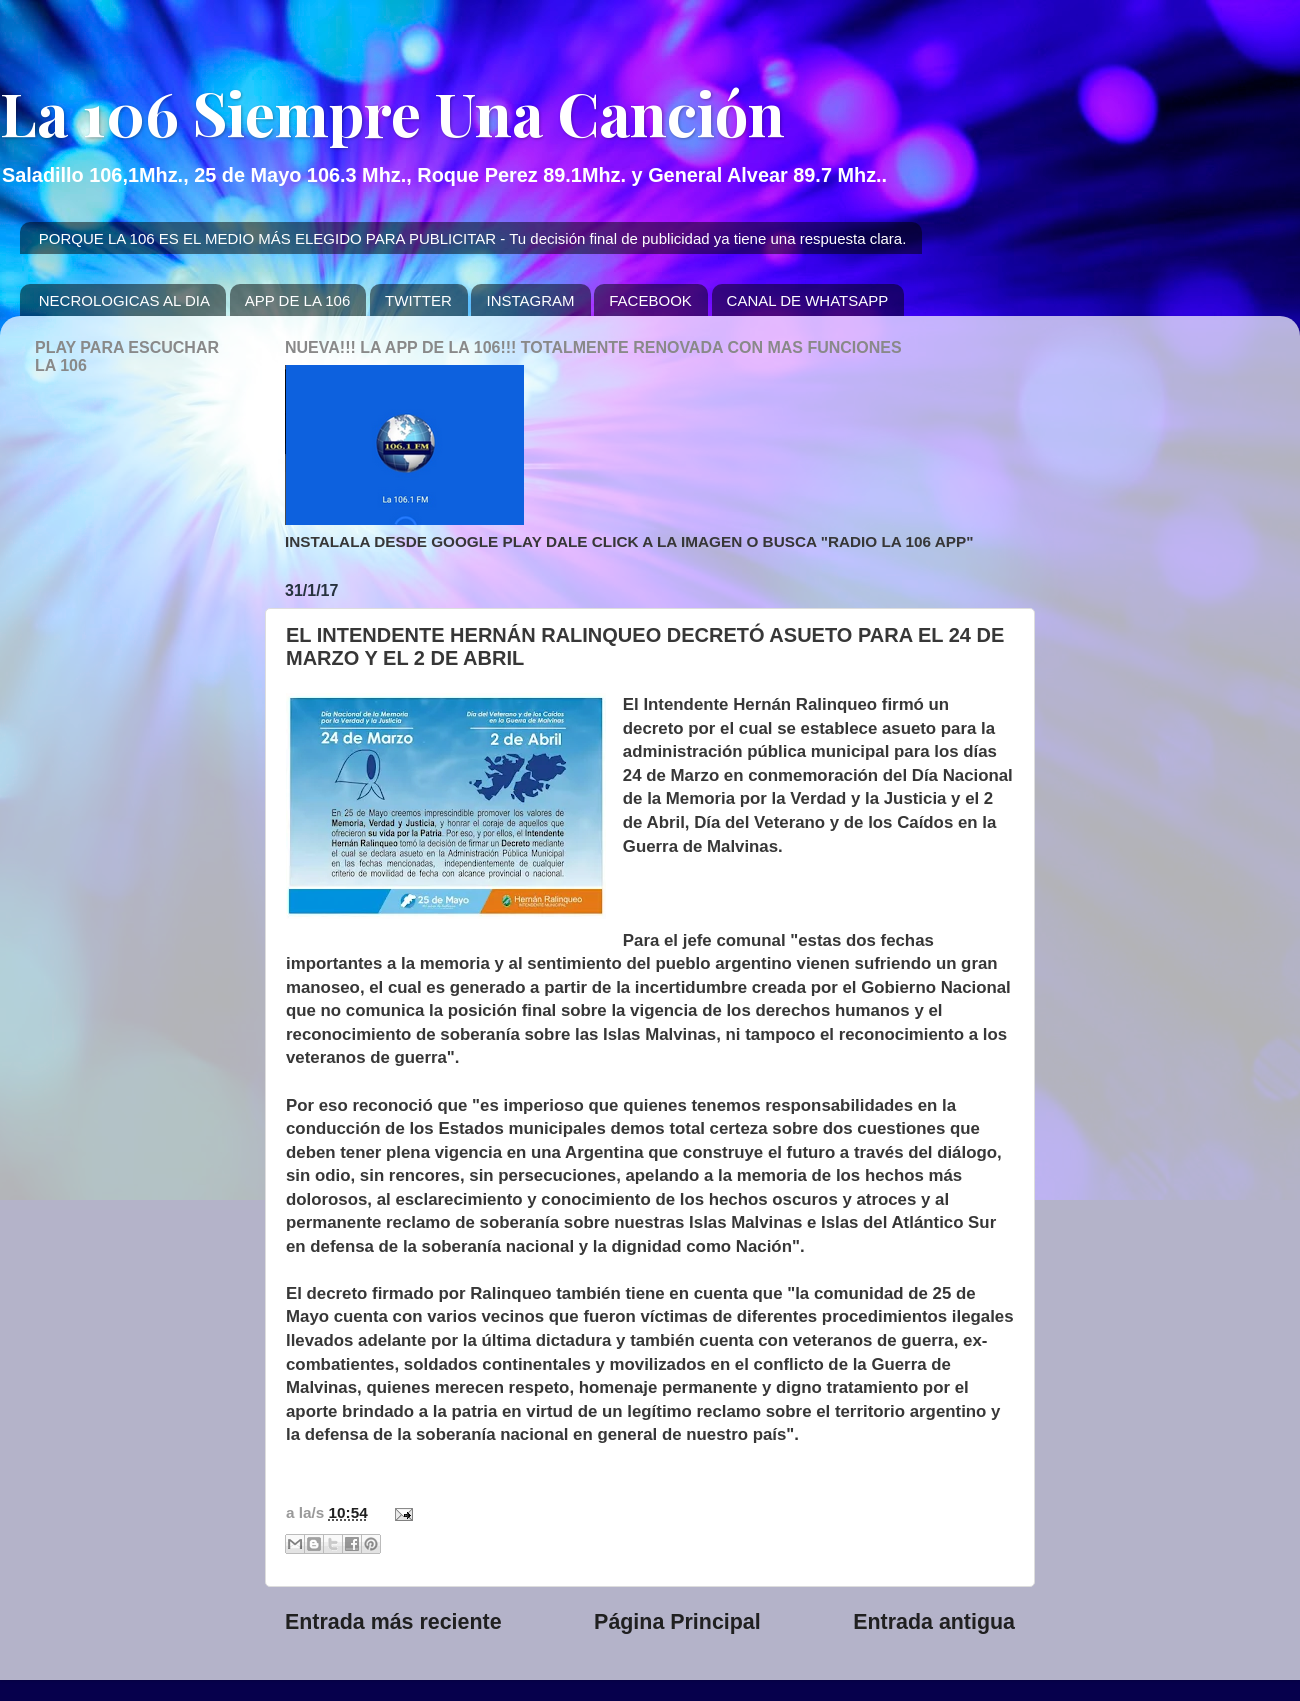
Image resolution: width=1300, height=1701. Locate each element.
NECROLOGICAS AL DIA (124, 300)
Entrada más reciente (393, 1622)
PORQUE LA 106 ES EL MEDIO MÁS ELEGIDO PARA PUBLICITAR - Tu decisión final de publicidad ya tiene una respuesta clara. (473, 238)
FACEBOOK (650, 300)
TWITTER (418, 300)
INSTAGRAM (530, 300)
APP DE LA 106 (298, 300)
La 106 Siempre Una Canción (392, 112)
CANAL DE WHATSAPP (808, 300)
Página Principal (677, 1622)
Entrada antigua (934, 1622)
